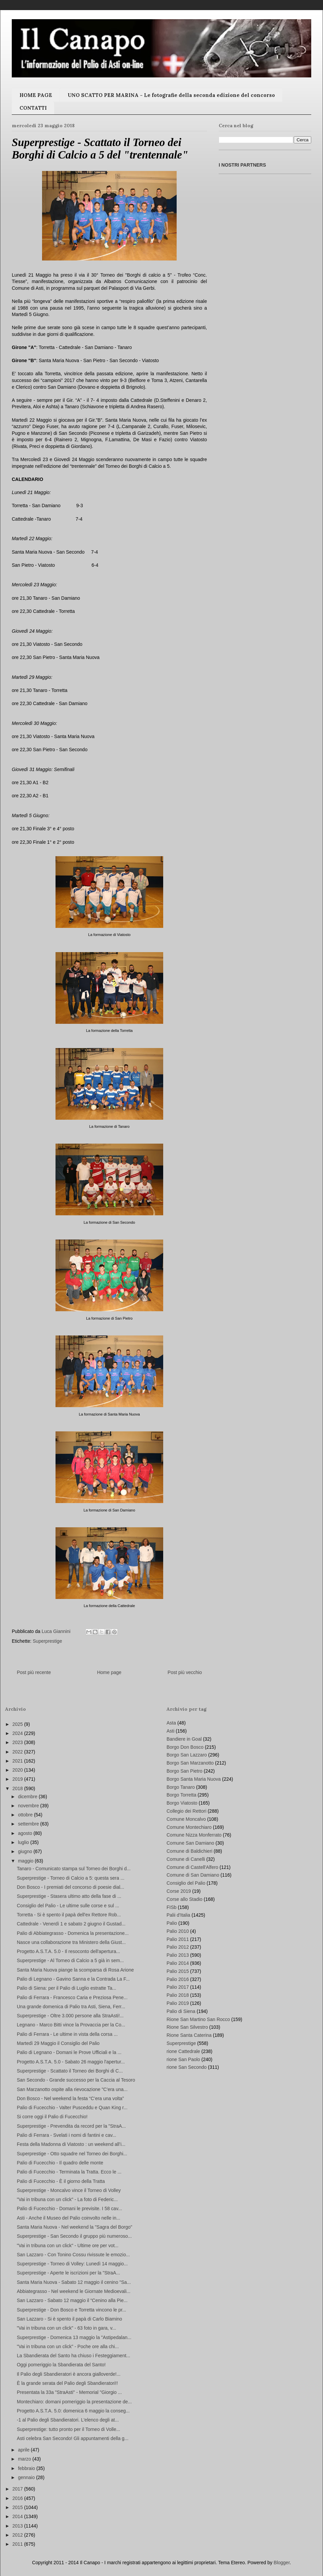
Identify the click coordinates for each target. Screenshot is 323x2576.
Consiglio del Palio (186, 1883)
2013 (18, 2526)
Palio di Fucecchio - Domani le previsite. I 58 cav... (69, 2208)
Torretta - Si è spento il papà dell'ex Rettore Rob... (69, 1914)
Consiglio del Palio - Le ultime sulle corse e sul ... (68, 1905)
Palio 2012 (178, 1947)
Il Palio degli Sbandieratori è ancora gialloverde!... (68, 2374)
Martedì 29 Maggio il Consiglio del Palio (58, 2043)
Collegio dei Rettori (186, 1811)
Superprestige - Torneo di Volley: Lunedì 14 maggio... (72, 2263)
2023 (18, 1742)
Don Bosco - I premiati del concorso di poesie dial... (70, 1887)
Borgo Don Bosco (185, 1747)
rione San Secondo (187, 2067)
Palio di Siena (181, 2011)
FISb (172, 1907)
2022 (18, 1751)
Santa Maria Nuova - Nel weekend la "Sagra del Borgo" (74, 2227)
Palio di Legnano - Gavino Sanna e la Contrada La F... (73, 1979)
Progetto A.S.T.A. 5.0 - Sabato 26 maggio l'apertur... (71, 2061)
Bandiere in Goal (184, 1739)
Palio (172, 1923)
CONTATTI (33, 108)
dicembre (28, 1796)
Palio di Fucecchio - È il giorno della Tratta (61, 2181)
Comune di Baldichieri (189, 1851)
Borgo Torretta (181, 1795)
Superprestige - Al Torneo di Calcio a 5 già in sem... (70, 1960)
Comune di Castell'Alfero (192, 1867)
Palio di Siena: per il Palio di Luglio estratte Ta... (66, 1988)
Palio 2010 (178, 1931)
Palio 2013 (178, 1955)
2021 (18, 1761)
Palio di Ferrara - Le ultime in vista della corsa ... (67, 2034)
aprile (24, 2449)
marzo (25, 2459)
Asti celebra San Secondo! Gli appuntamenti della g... (73, 2438)
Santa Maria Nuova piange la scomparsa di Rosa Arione (75, 1970)
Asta (171, 1723)
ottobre (26, 1814)
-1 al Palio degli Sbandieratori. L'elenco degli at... (68, 2420)
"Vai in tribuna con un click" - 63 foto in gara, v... (66, 2328)
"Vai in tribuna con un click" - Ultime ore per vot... (67, 2245)
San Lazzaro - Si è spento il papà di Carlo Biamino (69, 2319)
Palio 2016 (178, 1979)
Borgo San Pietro (185, 1771)
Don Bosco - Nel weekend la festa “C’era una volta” (70, 2098)
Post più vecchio (185, 1672)
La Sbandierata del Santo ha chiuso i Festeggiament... (73, 2355)
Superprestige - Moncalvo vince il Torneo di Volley (69, 2190)
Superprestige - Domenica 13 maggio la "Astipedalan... (74, 2337)
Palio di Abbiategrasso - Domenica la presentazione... (73, 1933)
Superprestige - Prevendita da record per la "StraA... (71, 2126)
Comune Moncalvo (186, 1819)
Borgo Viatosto (182, 1803)
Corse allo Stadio (185, 1899)
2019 (18, 1779)
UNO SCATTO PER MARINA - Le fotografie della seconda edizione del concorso (171, 95)
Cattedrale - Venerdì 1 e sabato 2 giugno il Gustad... (71, 1923)
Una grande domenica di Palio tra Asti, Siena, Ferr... (71, 2006)
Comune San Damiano (190, 1843)
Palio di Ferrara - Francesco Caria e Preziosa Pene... (72, 1997)
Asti (170, 1731)
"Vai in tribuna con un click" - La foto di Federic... (67, 2199)
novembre (29, 1805)
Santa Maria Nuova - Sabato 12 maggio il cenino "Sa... (74, 2282)
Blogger (281, 2562)
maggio (26, 1861)
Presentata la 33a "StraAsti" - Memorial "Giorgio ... (69, 2392)
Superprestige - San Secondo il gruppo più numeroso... (74, 2236)
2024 (18, 1733)
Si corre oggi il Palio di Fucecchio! (52, 2116)
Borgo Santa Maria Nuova (194, 1779)
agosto (25, 1833)
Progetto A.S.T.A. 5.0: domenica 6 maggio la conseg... (73, 2410)
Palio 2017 (178, 1987)
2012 (18, 2535)
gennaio (27, 2477)
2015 (18, 2507)
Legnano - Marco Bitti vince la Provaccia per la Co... (71, 2024)
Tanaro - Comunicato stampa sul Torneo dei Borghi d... (74, 1868)
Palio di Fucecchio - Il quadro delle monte (60, 2162)
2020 (18, 1770)
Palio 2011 (178, 1939)
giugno (25, 1851)
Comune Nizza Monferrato (194, 1835)
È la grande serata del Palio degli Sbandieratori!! (67, 2383)
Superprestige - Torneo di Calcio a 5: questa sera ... (70, 1878)
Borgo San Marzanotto (190, 1763)
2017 (18, 2489)
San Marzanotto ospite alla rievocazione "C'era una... (72, 2089)
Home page (109, 1672)
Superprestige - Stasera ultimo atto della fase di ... (69, 1896)
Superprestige (47, 1641)
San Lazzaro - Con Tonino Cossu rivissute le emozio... (73, 2254)
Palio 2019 (178, 2003)
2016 (18, 2498)
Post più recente (34, 1672)
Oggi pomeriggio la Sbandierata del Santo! (61, 2364)
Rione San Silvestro (187, 2027)
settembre (29, 1823)
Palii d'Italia (178, 1915)
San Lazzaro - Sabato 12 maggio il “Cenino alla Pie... (72, 2300)
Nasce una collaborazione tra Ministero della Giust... (71, 1942)
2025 (18, 1724)
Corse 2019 (179, 1891)
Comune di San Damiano (193, 1875)
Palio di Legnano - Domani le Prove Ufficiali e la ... (69, 2052)
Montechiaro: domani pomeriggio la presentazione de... (74, 2401)
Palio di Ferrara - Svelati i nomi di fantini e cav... (66, 2135)
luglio (24, 1842)
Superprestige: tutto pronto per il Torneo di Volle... (68, 2429)
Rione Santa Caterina (189, 2035)
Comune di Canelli (186, 1859)
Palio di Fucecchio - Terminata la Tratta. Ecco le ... (69, 2171)
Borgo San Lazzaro (187, 1754)
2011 (18, 2544)
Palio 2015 (178, 1971)
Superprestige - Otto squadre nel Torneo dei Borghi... (72, 2153)
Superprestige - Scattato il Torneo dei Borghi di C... (70, 2071)
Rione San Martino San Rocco (198, 2019)
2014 (18, 2516)
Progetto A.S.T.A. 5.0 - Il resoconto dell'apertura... (68, 1951)
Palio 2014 (178, 1963)
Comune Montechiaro (189, 1827)
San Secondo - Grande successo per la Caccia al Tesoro (76, 2080)
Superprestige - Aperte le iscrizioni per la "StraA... (68, 2272)
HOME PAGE (36, 95)
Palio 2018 (178, 1995)
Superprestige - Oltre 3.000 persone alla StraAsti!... (70, 2015)
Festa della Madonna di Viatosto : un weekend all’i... (71, 2144)
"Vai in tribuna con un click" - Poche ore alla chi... (68, 2346)
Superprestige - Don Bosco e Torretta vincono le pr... (71, 2309)
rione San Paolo (183, 2059)
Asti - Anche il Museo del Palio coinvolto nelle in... (68, 2218)
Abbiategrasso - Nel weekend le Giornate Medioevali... (74, 2291)
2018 (18, 1788)
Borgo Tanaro (181, 1787)
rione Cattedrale (183, 2051)
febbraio (27, 2468)
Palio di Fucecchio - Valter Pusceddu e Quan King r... (72, 2107)
